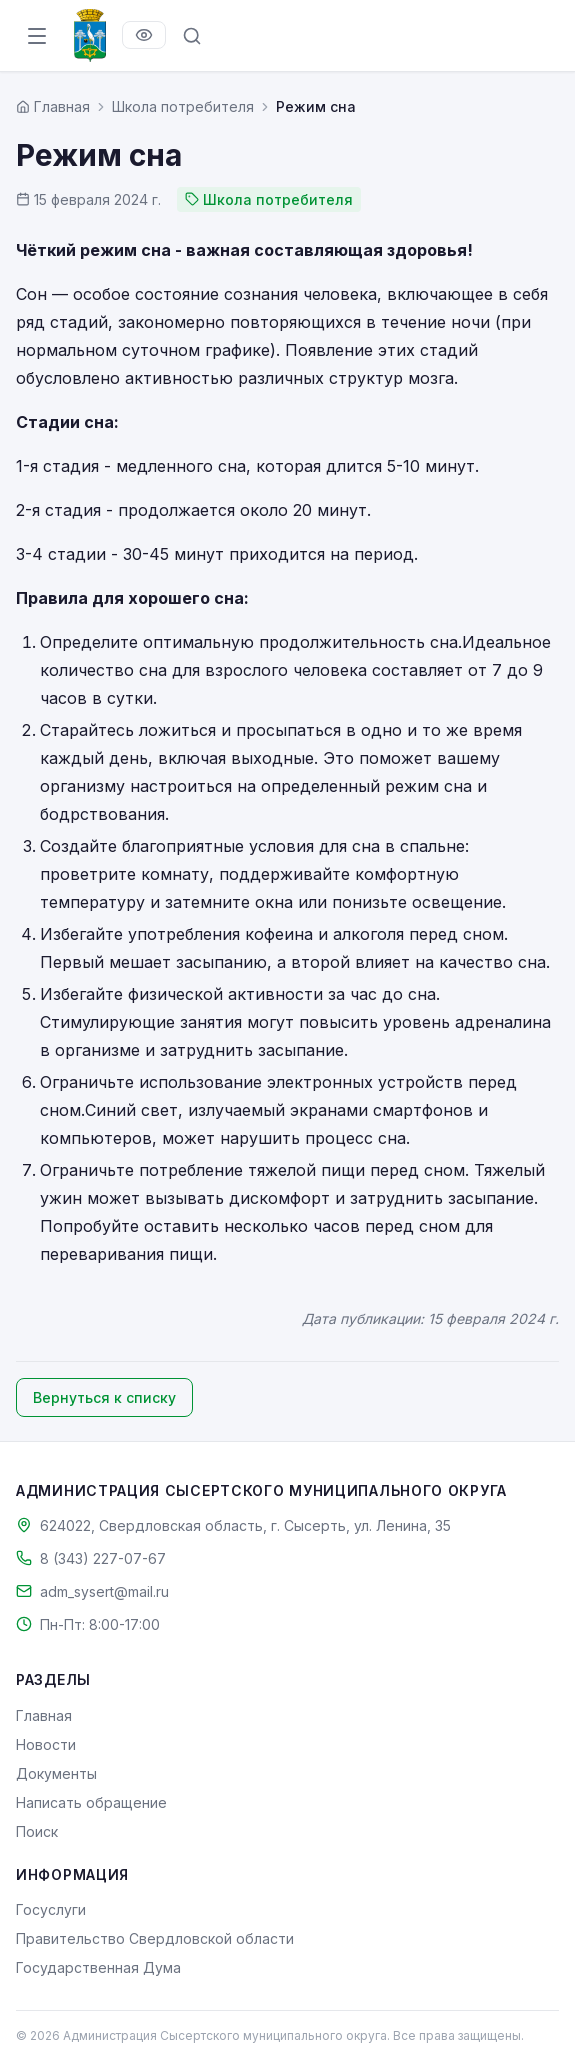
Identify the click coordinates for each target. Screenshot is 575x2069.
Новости (46, 1744)
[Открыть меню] (37, 36)
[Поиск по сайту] (192, 36)
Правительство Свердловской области (155, 1938)
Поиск (37, 1831)
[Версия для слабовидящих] (144, 35)
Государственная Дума (98, 1967)
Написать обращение (91, 1802)
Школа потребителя (183, 106)
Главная (44, 1715)
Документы (56, 1773)
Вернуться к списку (104, 1397)
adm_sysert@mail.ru (104, 1591)
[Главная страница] (53, 106)
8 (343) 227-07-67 (103, 1558)
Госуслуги (51, 1909)
